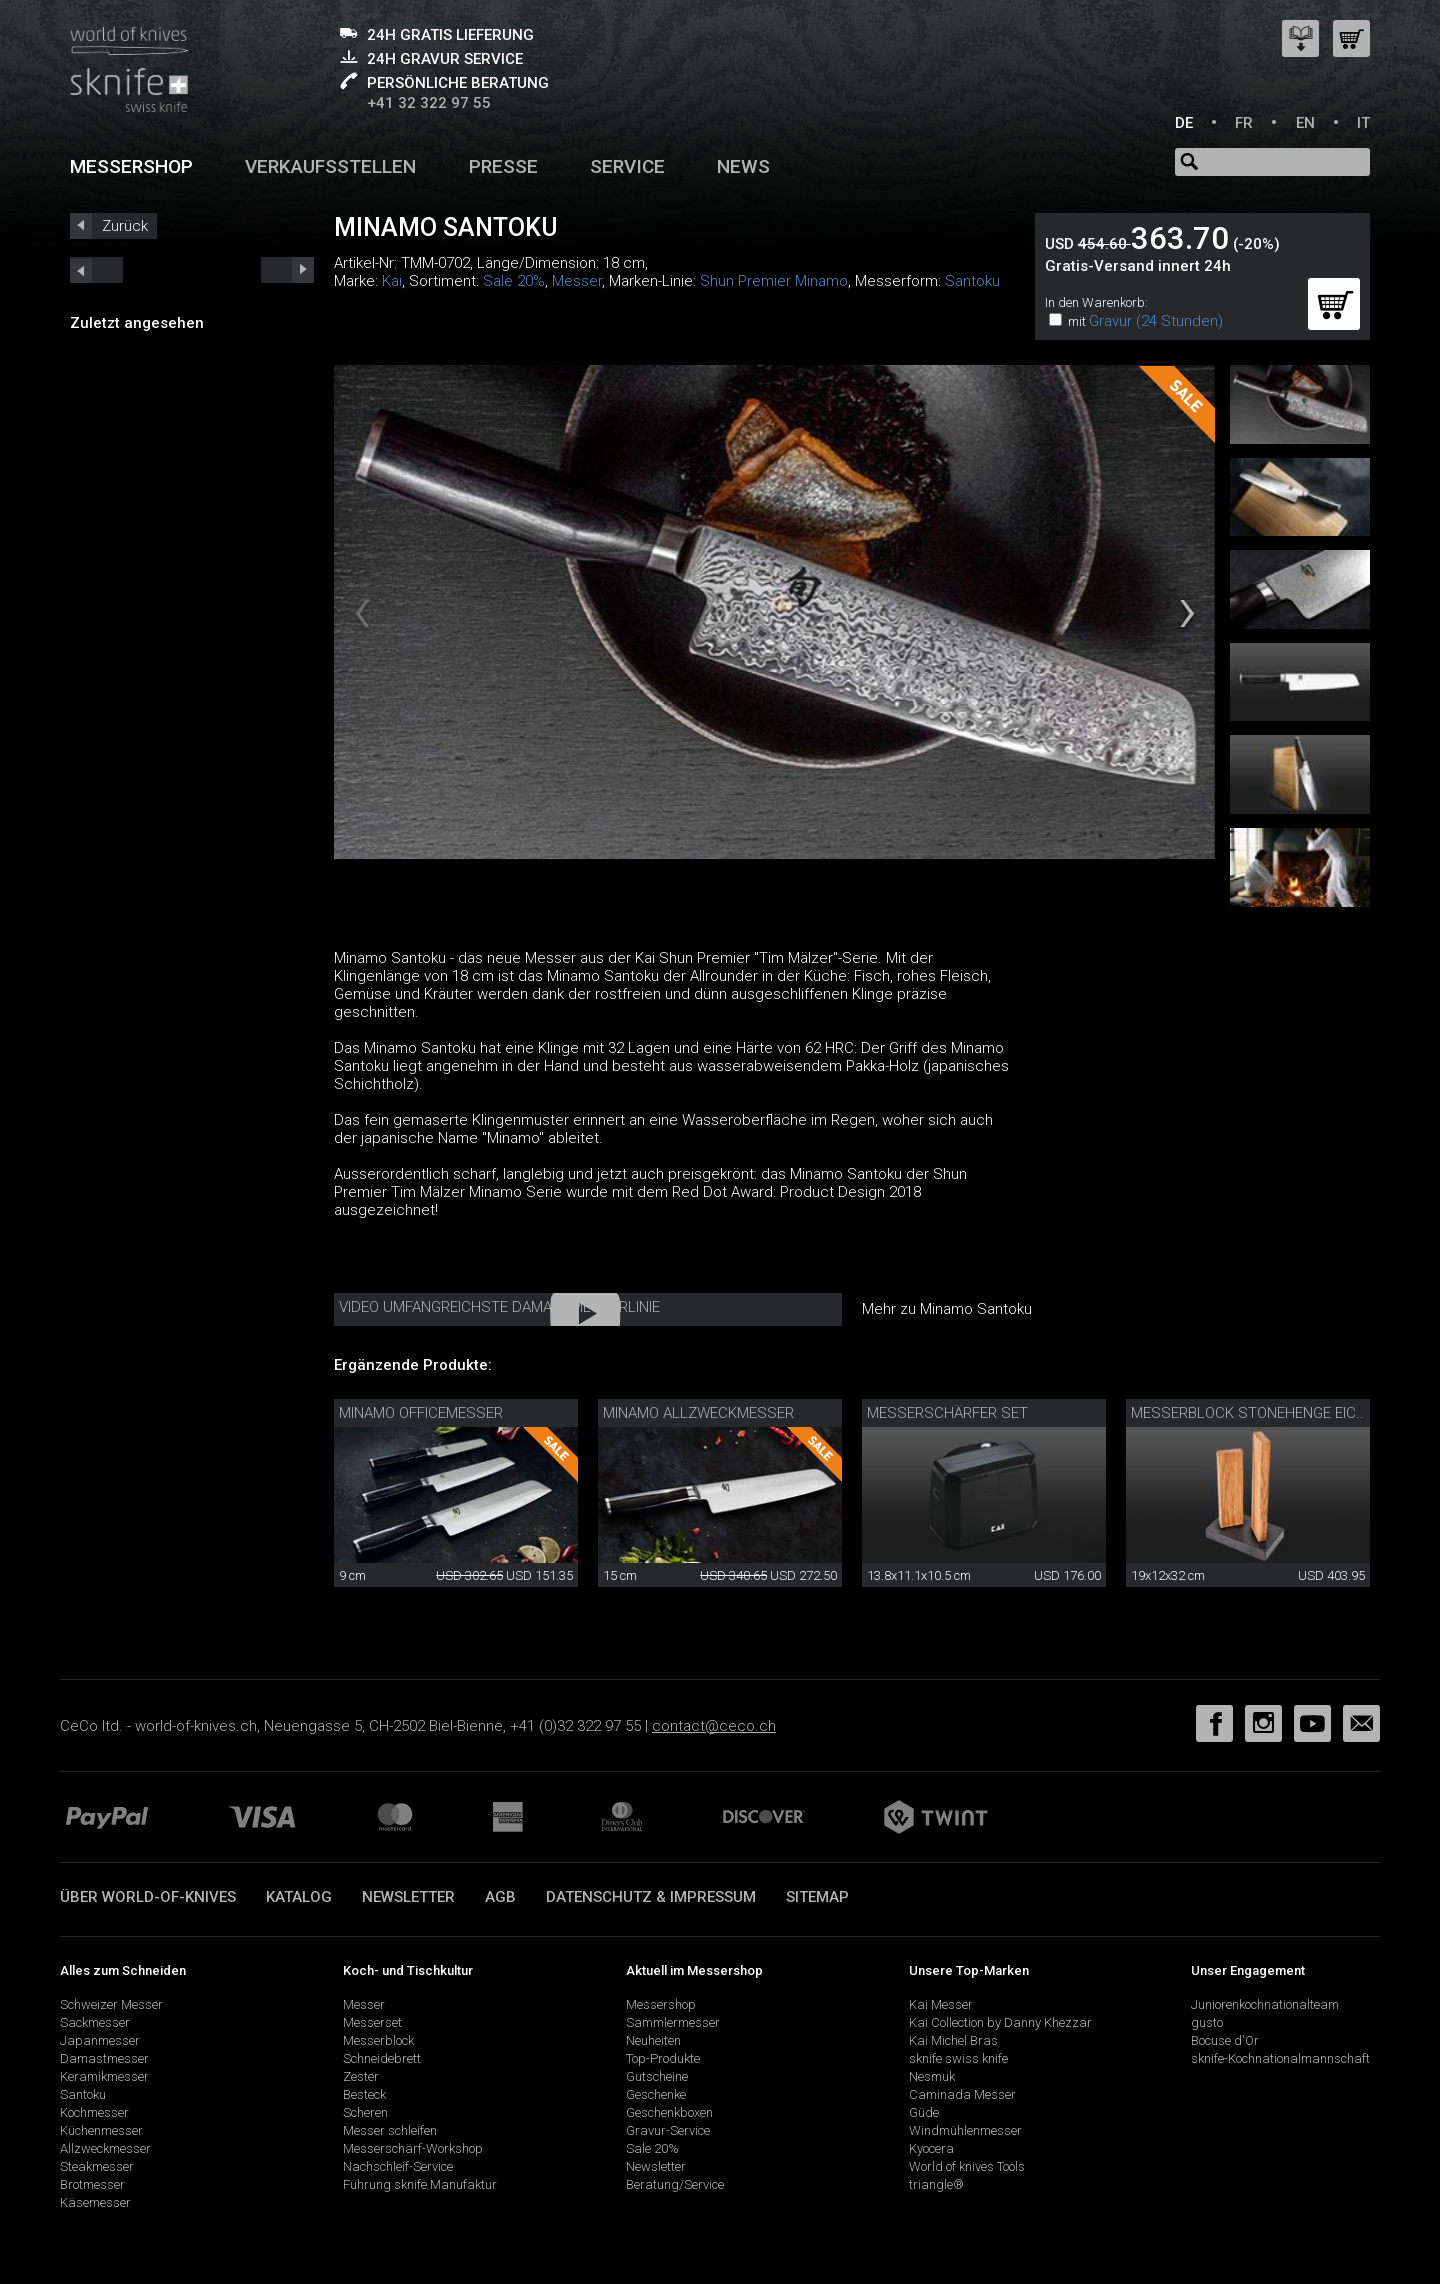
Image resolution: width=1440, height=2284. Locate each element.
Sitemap (817, 1897)
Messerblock (378, 2040)
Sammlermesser (673, 2022)
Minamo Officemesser (421, 1413)
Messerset (372, 2022)
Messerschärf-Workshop (413, 2148)
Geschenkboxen (669, 2112)
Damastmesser (104, 2058)
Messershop (131, 166)
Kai (392, 281)
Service (627, 166)
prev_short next (287, 270)
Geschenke (656, 2094)
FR (1244, 123)
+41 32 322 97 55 (429, 103)
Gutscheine (657, 2076)
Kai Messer (941, 2004)
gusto (1207, 2022)
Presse (503, 166)
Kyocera (931, 2148)
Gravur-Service (668, 2130)
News (743, 166)
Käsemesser (95, 2202)
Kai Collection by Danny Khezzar (1000, 2022)
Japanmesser (100, 2040)
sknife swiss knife (958, 2058)
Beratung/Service (675, 2184)
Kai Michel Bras (953, 2040)
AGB (500, 1897)
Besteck (364, 2094)
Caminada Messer (962, 2094)
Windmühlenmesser (965, 2130)
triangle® (936, 2184)
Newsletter (408, 1897)
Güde (924, 2112)
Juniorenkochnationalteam (1265, 2004)
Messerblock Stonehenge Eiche (1252, 1413)
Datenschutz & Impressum (651, 1897)
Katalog (299, 1897)
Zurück (125, 226)
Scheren (365, 2112)
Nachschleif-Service (398, 2166)
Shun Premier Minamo (774, 281)
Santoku (972, 281)
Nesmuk (932, 2076)
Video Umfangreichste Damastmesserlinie (499, 1307)
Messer (577, 281)
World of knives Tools (967, 2166)
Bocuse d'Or (1225, 2040)
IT (1363, 123)
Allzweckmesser (105, 2148)
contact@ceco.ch (714, 1726)
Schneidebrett (382, 2058)
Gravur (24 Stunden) (1156, 321)
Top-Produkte (663, 2058)
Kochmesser (94, 2112)
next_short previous (96, 270)
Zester (361, 2076)
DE (1184, 123)
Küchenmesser (101, 2130)
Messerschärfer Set (947, 1413)
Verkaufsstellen (330, 166)
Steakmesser (97, 2166)
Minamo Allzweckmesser (698, 1413)
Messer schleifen (390, 2130)
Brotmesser (92, 2184)
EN (1305, 123)
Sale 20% (514, 281)
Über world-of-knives (148, 1897)
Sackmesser (95, 2022)
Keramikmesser (104, 2076)
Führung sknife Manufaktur (420, 2184)
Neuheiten (653, 2040)
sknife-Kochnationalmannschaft (1280, 2058)
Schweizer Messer (111, 2004)
